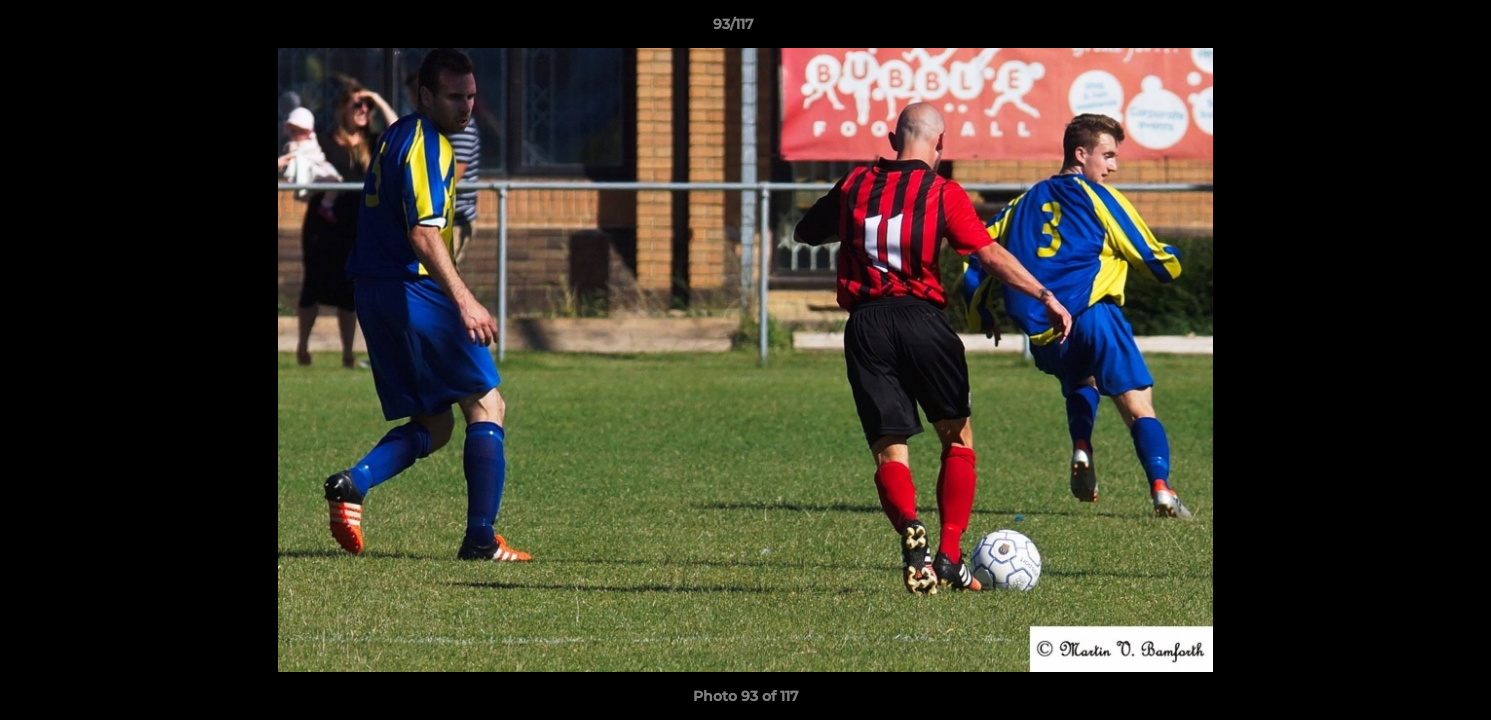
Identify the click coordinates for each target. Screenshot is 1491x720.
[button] (1407, 29)
